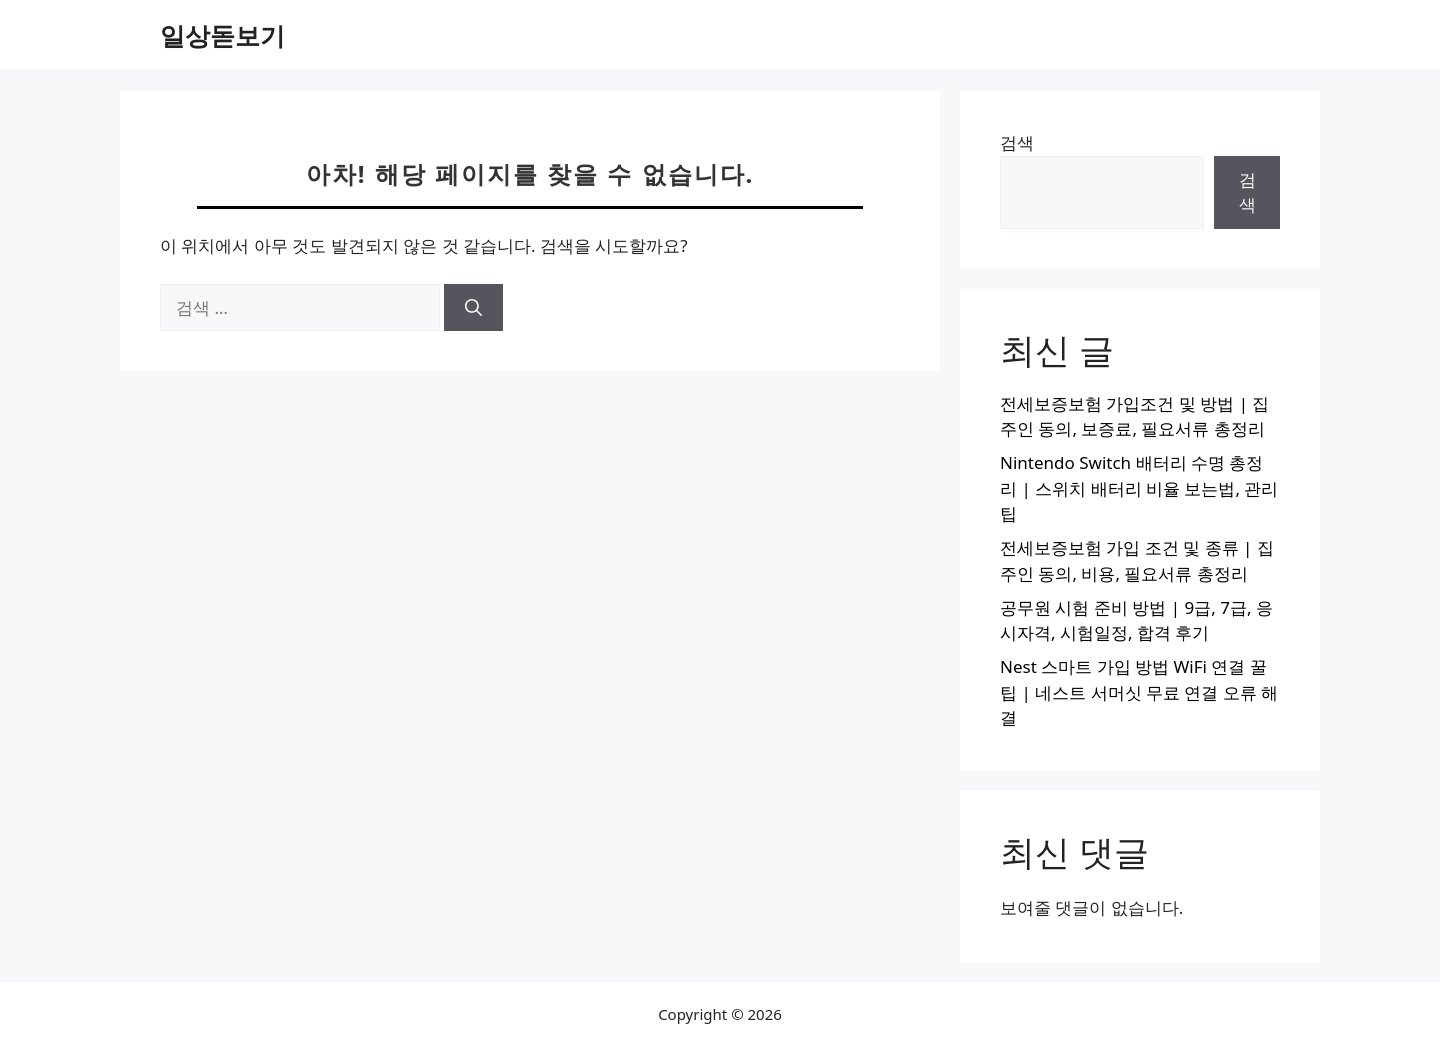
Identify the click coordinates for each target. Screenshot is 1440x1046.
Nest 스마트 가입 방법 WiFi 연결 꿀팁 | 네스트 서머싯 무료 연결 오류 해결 (1139, 692)
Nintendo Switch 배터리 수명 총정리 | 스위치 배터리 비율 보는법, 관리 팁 (1139, 488)
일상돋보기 (222, 35)
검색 (1017, 142)
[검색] (473, 308)
